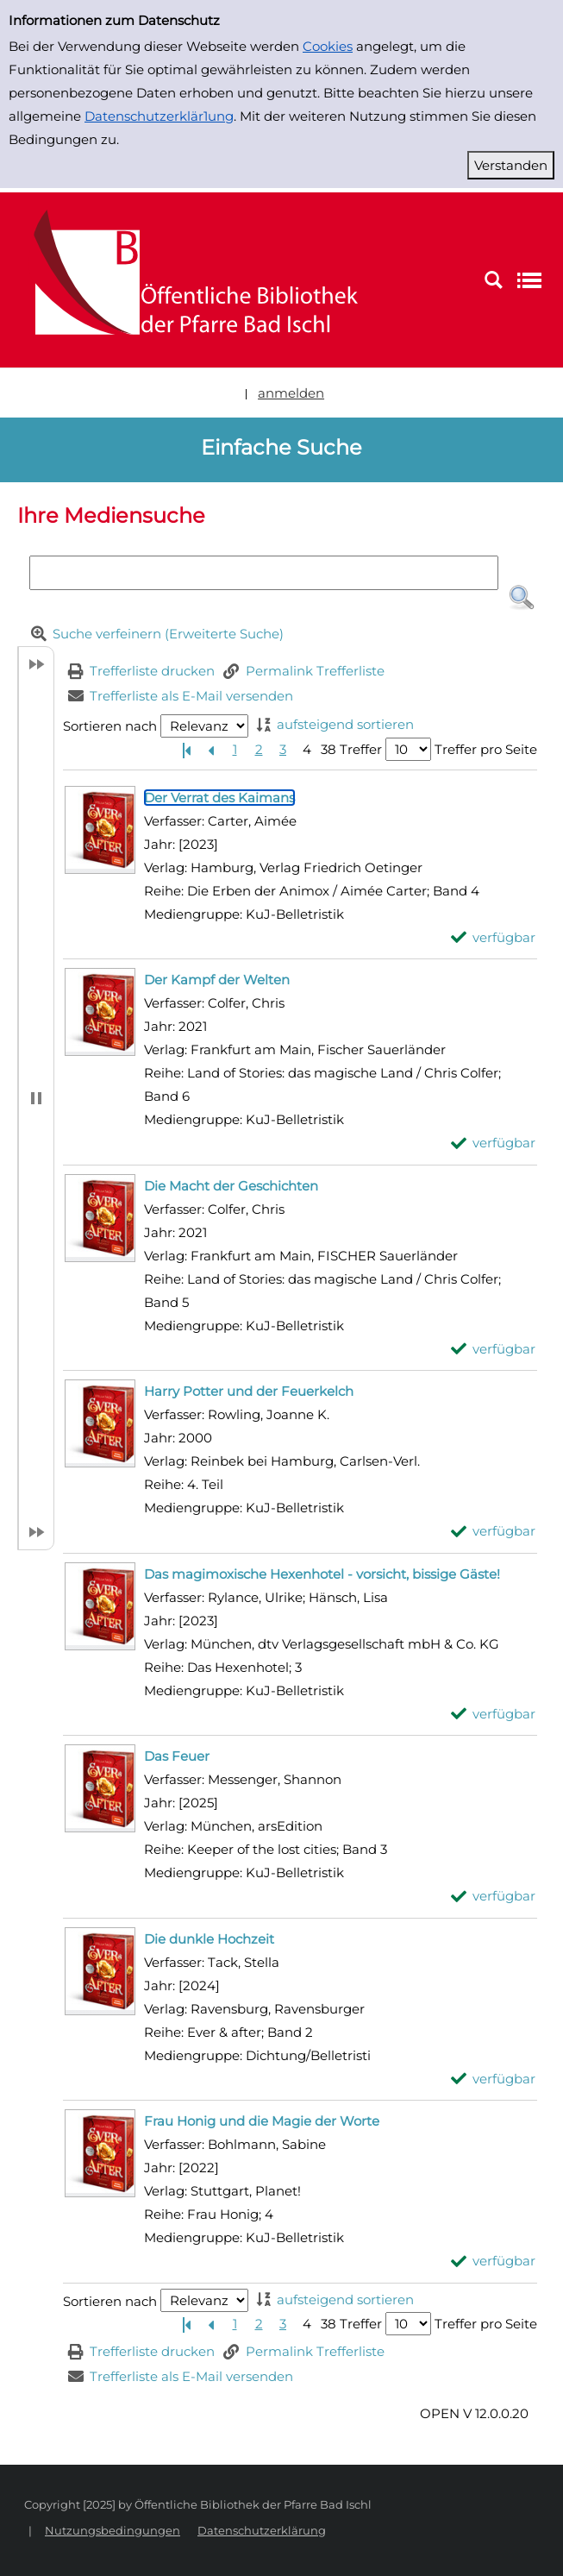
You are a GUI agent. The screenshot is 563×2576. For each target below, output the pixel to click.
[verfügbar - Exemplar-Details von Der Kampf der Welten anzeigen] (493, 1142)
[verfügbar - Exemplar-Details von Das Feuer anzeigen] (493, 1895)
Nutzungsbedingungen (112, 2530)
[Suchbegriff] (264, 573)
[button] (521, 597)
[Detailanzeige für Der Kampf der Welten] (217, 979)
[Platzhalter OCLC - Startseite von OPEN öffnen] (185, 280)
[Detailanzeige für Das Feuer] (177, 1756)
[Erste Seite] (186, 749)
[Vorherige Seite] (210, 749)
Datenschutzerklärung (261, 2530)
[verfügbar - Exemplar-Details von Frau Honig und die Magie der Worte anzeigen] (493, 2260)
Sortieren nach (110, 726)
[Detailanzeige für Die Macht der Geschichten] (231, 1186)
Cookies (328, 46)
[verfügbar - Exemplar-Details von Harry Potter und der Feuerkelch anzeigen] (493, 1530)
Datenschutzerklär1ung (159, 116)
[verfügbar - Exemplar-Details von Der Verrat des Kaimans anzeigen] (493, 937)
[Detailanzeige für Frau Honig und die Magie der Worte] (261, 2121)
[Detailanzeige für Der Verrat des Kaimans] (219, 797)
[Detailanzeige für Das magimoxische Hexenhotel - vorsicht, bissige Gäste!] (322, 1574)
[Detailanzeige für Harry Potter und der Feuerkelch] (248, 1391)
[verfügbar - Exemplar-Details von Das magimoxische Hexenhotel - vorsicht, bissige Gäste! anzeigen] (493, 1713)
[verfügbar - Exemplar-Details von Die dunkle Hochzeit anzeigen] (493, 2078)
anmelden (291, 393)
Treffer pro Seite (486, 749)
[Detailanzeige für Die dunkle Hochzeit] (209, 1939)
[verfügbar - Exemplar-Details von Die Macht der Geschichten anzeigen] (493, 1348)
